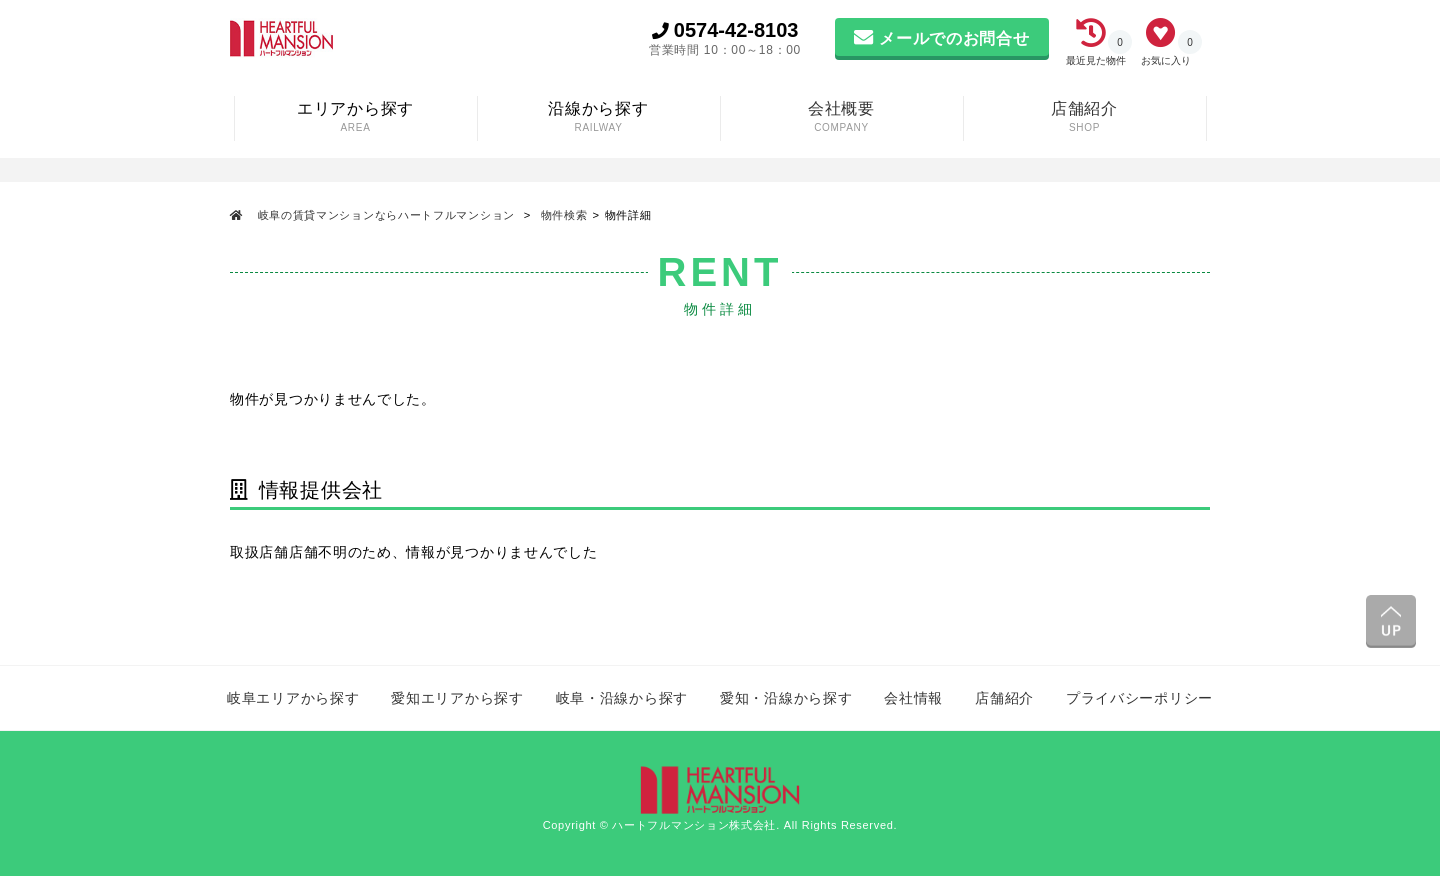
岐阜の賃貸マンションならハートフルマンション (386, 215)
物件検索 (564, 215)
